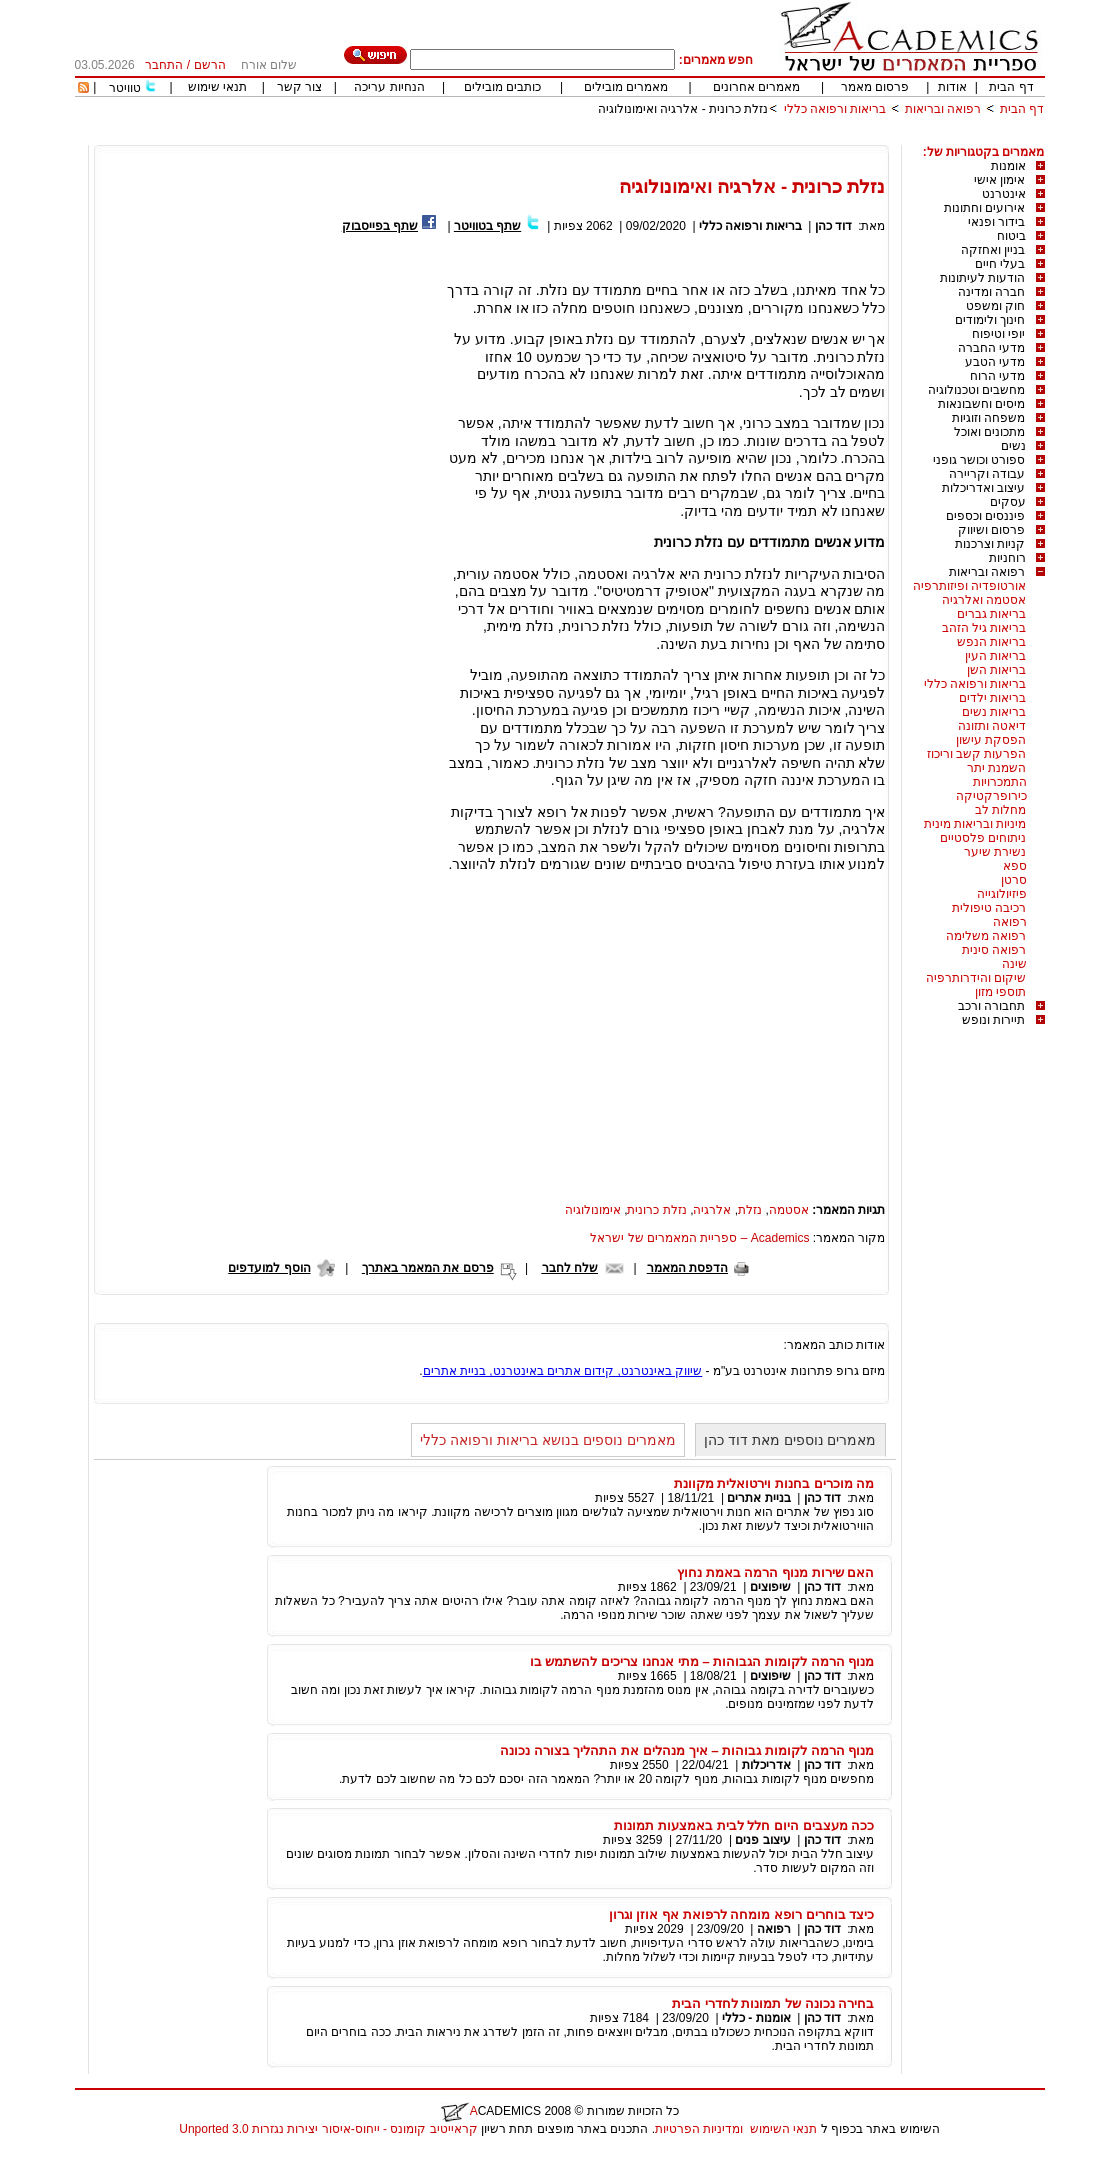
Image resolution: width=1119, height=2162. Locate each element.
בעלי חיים (1000, 264)
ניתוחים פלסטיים (983, 838)
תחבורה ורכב (991, 1006)
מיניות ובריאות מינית (975, 824)
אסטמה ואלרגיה (984, 600)
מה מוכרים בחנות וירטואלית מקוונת (774, 1483)
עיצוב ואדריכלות (983, 488)
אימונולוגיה (593, 1210)
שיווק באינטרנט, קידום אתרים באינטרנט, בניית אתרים (563, 1371)
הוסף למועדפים (269, 1268)
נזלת (750, 1210)
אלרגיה (712, 1210)
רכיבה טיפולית (989, 908)
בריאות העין (995, 656)
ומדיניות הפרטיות (699, 2129)
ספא (1015, 866)
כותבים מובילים (502, 87)
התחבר (164, 65)
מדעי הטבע (995, 362)
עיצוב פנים (762, 1840)
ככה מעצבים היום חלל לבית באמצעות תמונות (744, 1825)
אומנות (1008, 166)
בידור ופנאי (996, 222)
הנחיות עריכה (389, 87)
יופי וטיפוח (998, 334)
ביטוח (1011, 236)
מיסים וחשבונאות (981, 404)
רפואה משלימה (986, 936)
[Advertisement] (681, 137)
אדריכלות (766, 1765)
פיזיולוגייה (1002, 894)
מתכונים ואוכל (989, 432)
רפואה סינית (994, 950)
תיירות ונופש (993, 1020)
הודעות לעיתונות (982, 278)
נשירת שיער (995, 852)
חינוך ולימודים (990, 320)
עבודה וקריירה (987, 474)
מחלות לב (1000, 810)
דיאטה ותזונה (992, 726)
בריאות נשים (994, 712)
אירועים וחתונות (984, 208)
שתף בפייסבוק (380, 226)
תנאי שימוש (217, 87)
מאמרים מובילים (626, 87)
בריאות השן (996, 670)
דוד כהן (833, 226)
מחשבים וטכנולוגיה (976, 390)
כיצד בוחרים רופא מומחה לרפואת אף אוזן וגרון (742, 1914)
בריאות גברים (991, 614)
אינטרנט (1004, 194)
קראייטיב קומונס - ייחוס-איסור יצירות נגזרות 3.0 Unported (328, 2129)
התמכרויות (1000, 782)
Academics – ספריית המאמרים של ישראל (699, 1238)
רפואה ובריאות (943, 109)
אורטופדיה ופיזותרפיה (969, 586)
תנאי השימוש (783, 2129)
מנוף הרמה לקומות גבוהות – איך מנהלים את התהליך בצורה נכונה (687, 1750)
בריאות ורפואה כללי (835, 109)
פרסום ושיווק (991, 530)
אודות (952, 87)
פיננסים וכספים (985, 516)
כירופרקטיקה (991, 796)
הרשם (210, 65)
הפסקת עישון (991, 740)
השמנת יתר (996, 768)
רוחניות (1007, 558)
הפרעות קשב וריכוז (977, 754)
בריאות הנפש (991, 642)
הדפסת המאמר (687, 1268)
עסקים (1008, 502)
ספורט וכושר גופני (979, 460)
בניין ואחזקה (993, 250)
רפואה (1010, 922)
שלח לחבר (570, 1268)
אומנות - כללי (756, 2018)
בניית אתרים (758, 1498)
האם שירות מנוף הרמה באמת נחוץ (776, 1572)
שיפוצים (770, 1587)
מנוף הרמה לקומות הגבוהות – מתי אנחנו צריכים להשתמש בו (702, 1661)
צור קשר (299, 87)
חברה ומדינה (991, 292)
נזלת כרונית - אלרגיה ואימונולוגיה (683, 109)
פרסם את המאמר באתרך (428, 1268)
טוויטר (125, 88)
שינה (1014, 964)
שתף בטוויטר (487, 226)
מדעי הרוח (997, 376)
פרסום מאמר (875, 87)
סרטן (1014, 880)
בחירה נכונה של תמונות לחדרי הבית (773, 2003)
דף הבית (1011, 87)
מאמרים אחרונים (756, 87)
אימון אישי (999, 180)
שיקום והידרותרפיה (976, 978)
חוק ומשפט (995, 306)
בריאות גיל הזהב (984, 628)
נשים (1013, 446)
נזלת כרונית (656, 1210)
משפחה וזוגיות (988, 418)
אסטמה (789, 1210)
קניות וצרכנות (990, 544)
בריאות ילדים (992, 698)
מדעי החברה (991, 348)
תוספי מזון (1000, 992)
